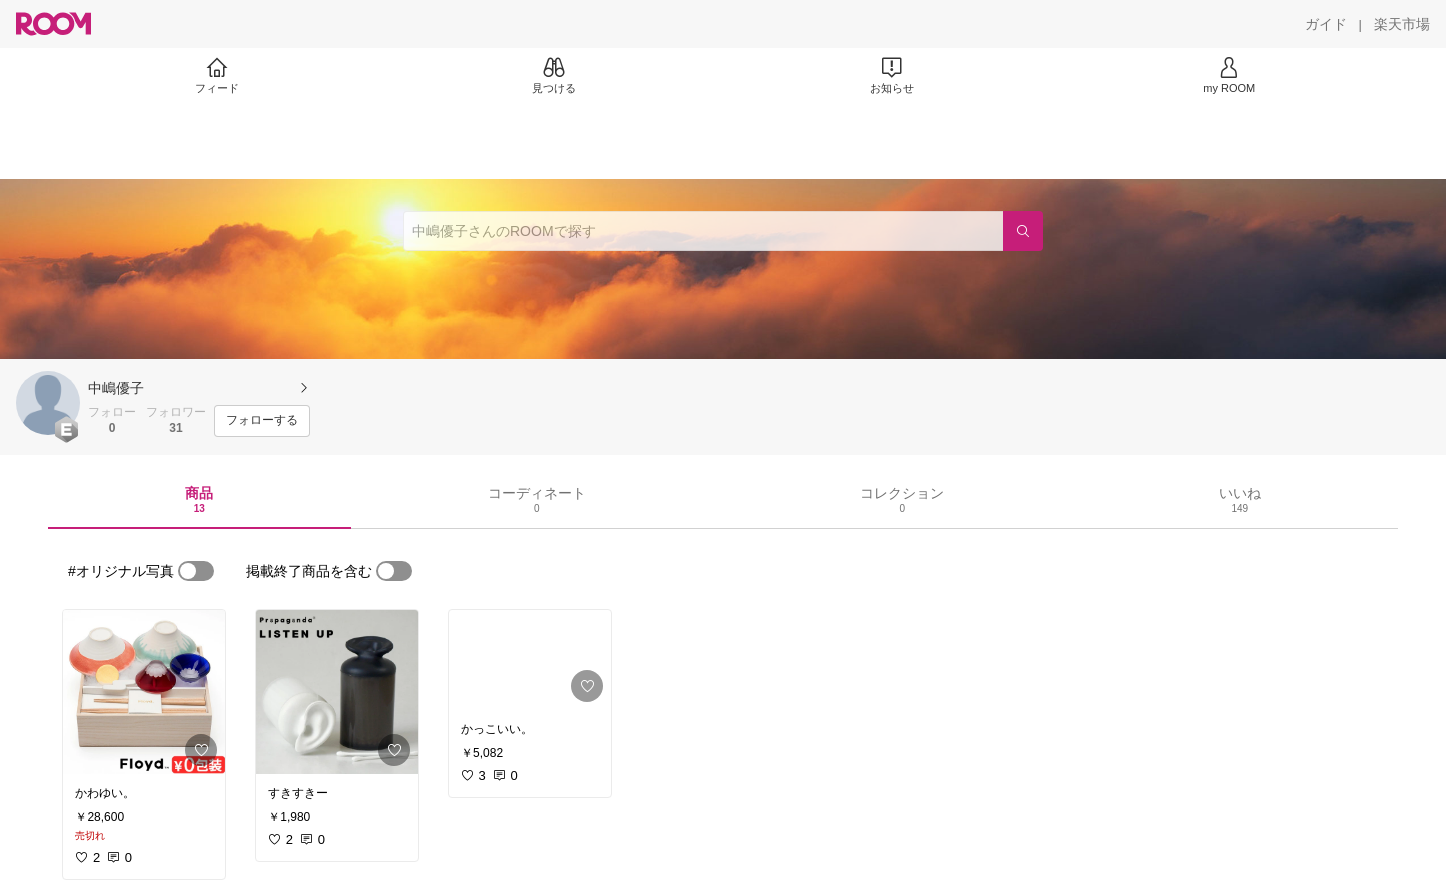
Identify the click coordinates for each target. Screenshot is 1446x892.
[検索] (1023, 231)
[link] (144, 692)
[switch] (196, 571)
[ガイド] (1326, 24)
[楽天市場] (1402, 24)
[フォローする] (262, 421)
